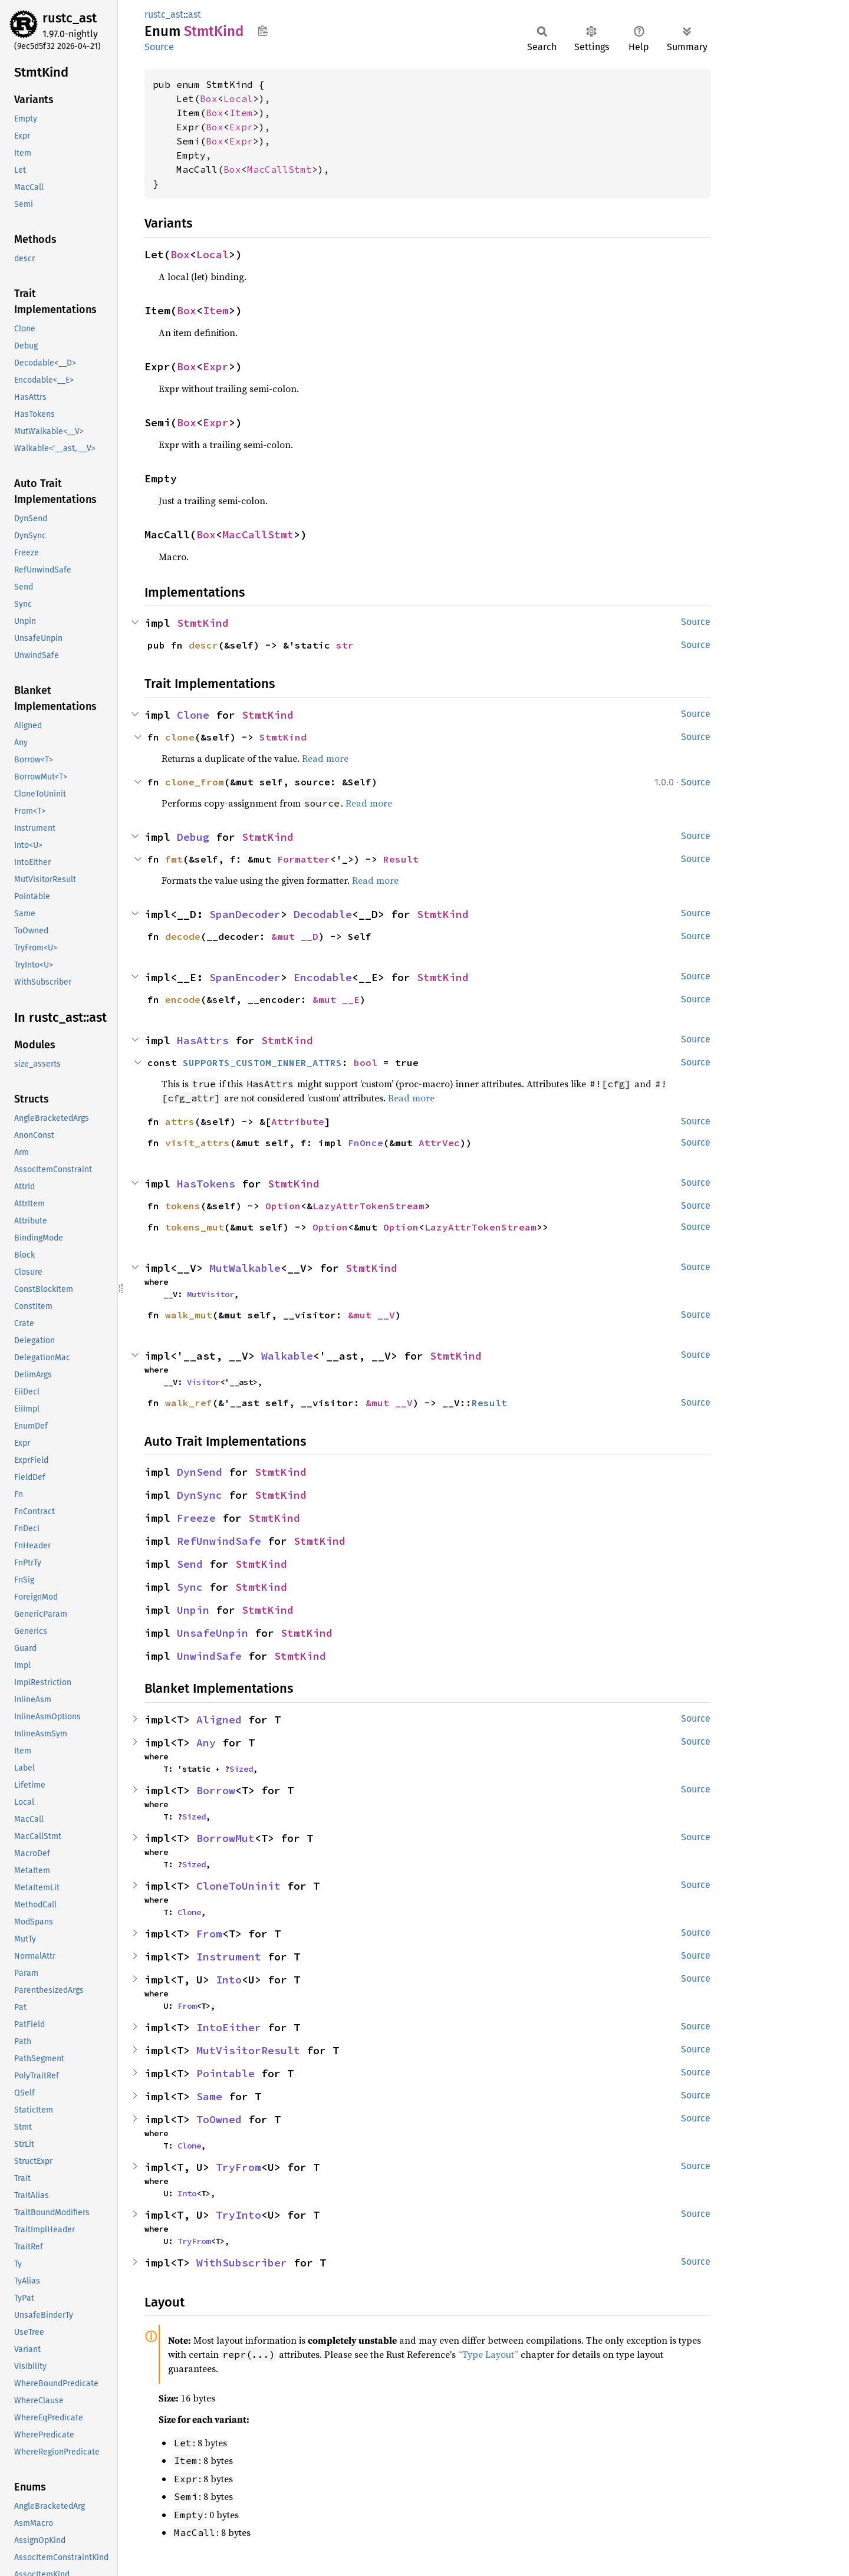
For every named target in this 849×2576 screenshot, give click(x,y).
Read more (325, 758)
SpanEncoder (245, 977)
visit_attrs (197, 1143)
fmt (174, 859)
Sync (190, 1587)
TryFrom (238, 2167)
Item (241, 113)
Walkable (287, 1356)
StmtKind (203, 623)
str (345, 645)
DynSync (199, 1495)
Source (159, 46)
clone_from (194, 782)
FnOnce (365, 1143)
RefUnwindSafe (219, 1541)
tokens (182, 1206)
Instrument (228, 1956)
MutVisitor (210, 1294)
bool (365, 1062)
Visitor (203, 1382)
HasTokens (206, 1183)
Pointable (225, 2073)
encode (182, 999)
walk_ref (188, 1403)
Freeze (196, 1518)
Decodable (323, 914)
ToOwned (219, 2119)
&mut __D (294, 936)
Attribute (297, 1121)
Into (229, 1979)
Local (238, 98)
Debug (193, 837)
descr (203, 645)
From (209, 1933)
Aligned (219, 1719)
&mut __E (336, 999)
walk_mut (188, 1315)
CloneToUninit (238, 1886)
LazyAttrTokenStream (368, 1206)
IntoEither (228, 2027)
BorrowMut (225, 1838)
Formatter (303, 859)
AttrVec (439, 1143)
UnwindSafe (209, 1656)
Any (206, 1742)
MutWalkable (245, 1268)
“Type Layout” (488, 2354)
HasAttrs (203, 1040)
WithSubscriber (241, 2262)
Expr (241, 127)
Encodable (323, 977)
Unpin (193, 1610)
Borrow (215, 1790)
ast (194, 14)
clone (180, 737)
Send (190, 1564)
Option (283, 1206)
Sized (241, 1769)
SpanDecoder (245, 914)
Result (401, 859)
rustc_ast (69, 18)
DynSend (199, 1472)
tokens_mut (194, 1227)
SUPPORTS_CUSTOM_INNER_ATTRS (262, 1062)
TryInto (238, 2215)
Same (209, 2096)
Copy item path (262, 31)
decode (182, 936)
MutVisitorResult (248, 2050)
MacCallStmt (279, 169)
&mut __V (371, 1315)
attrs (180, 1121)
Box (209, 98)
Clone (193, 715)
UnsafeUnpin (212, 1633)
